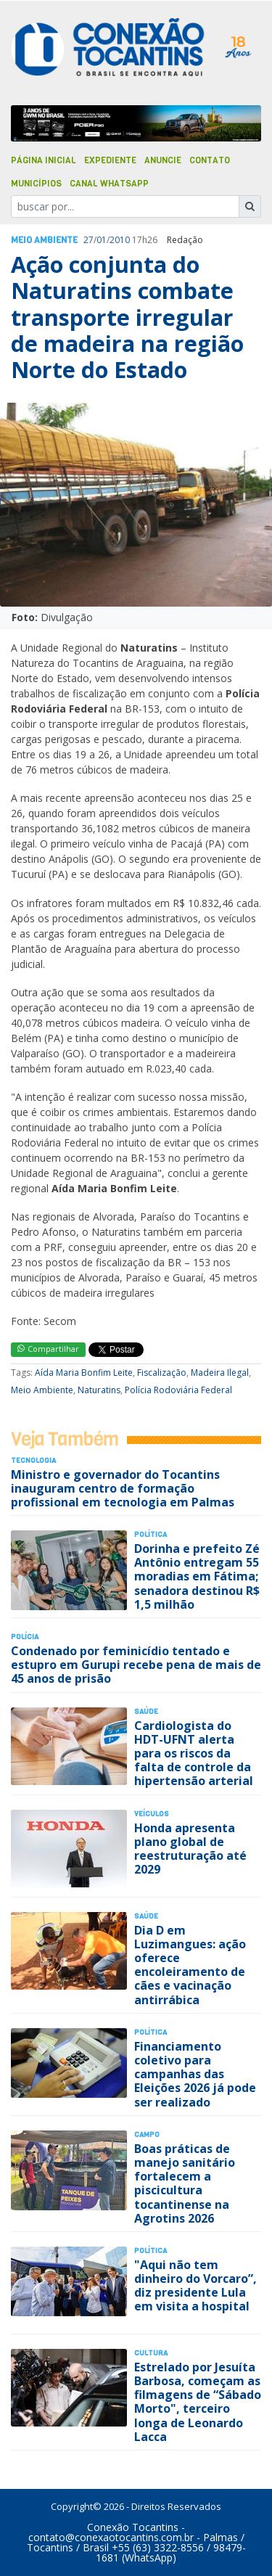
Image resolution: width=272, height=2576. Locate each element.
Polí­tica (150, 1534)
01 (101, 240)
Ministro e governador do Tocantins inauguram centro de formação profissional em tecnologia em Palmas (122, 1488)
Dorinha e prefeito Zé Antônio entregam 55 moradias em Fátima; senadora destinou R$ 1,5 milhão (197, 1576)
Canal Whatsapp (109, 183)
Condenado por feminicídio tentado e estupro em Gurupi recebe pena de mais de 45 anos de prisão (136, 1664)
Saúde (146, 1711)
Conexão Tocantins (132, 2527)
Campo (147, 2134)
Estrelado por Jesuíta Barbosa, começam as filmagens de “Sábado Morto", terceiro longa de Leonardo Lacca (197, 2402)
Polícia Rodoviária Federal (178, 1390)
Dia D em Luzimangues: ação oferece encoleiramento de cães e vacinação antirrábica (190, 1965)
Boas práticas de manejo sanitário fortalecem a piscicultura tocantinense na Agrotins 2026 (184, 2183)
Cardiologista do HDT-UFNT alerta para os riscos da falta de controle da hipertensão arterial (193, 1753)
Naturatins (99, 1390)
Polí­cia (24, 1636)
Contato (209, 160)
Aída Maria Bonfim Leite (84, 1372)
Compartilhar (48, 1348)
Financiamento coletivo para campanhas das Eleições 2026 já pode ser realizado (195, 2074)
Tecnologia (33, 1460)
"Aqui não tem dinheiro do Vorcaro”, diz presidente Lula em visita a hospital (195, 2286)
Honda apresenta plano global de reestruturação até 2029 (190, 1849)
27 (88, 240)
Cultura (151, 2353)
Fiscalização (161, 1372)
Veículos (151, 1813)
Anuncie (162, 160)
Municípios (36, 183)
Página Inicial (43, 160)
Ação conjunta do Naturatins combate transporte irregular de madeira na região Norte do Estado (127, 317)
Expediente (110, 160)
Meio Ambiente (44, 240)
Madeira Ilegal (220, 1372)
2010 (120, 240)
